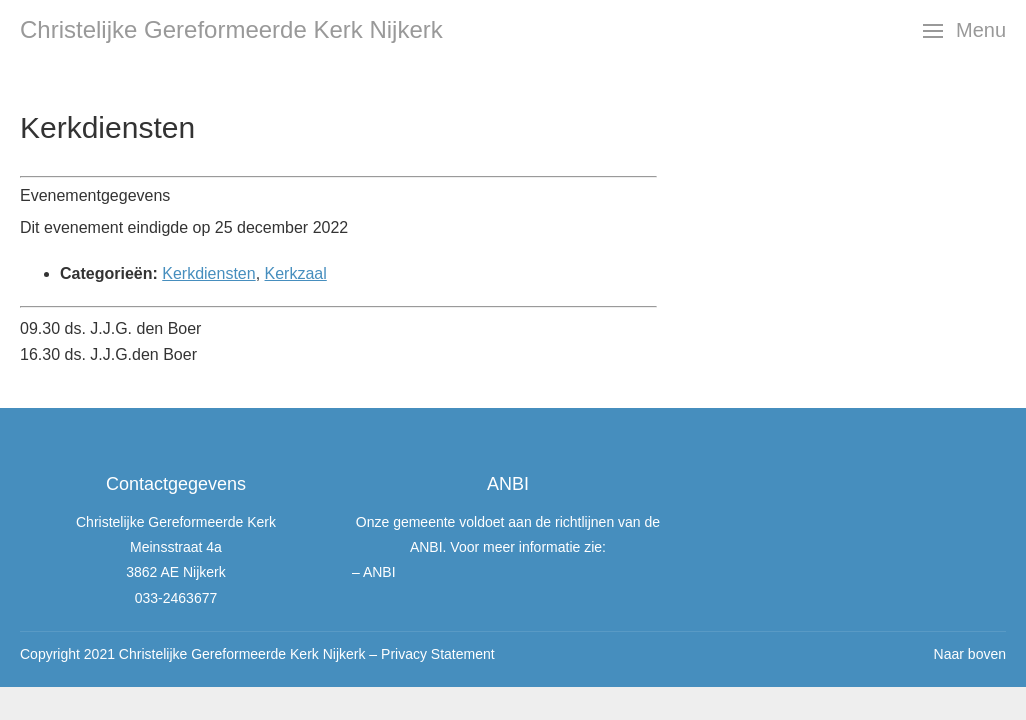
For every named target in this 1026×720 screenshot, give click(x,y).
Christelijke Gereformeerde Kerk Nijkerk (231, 29)
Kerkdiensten (208, 273)
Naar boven (970, 654)
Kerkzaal (296, 273)
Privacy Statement (438, 654)
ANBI (379, 572)
